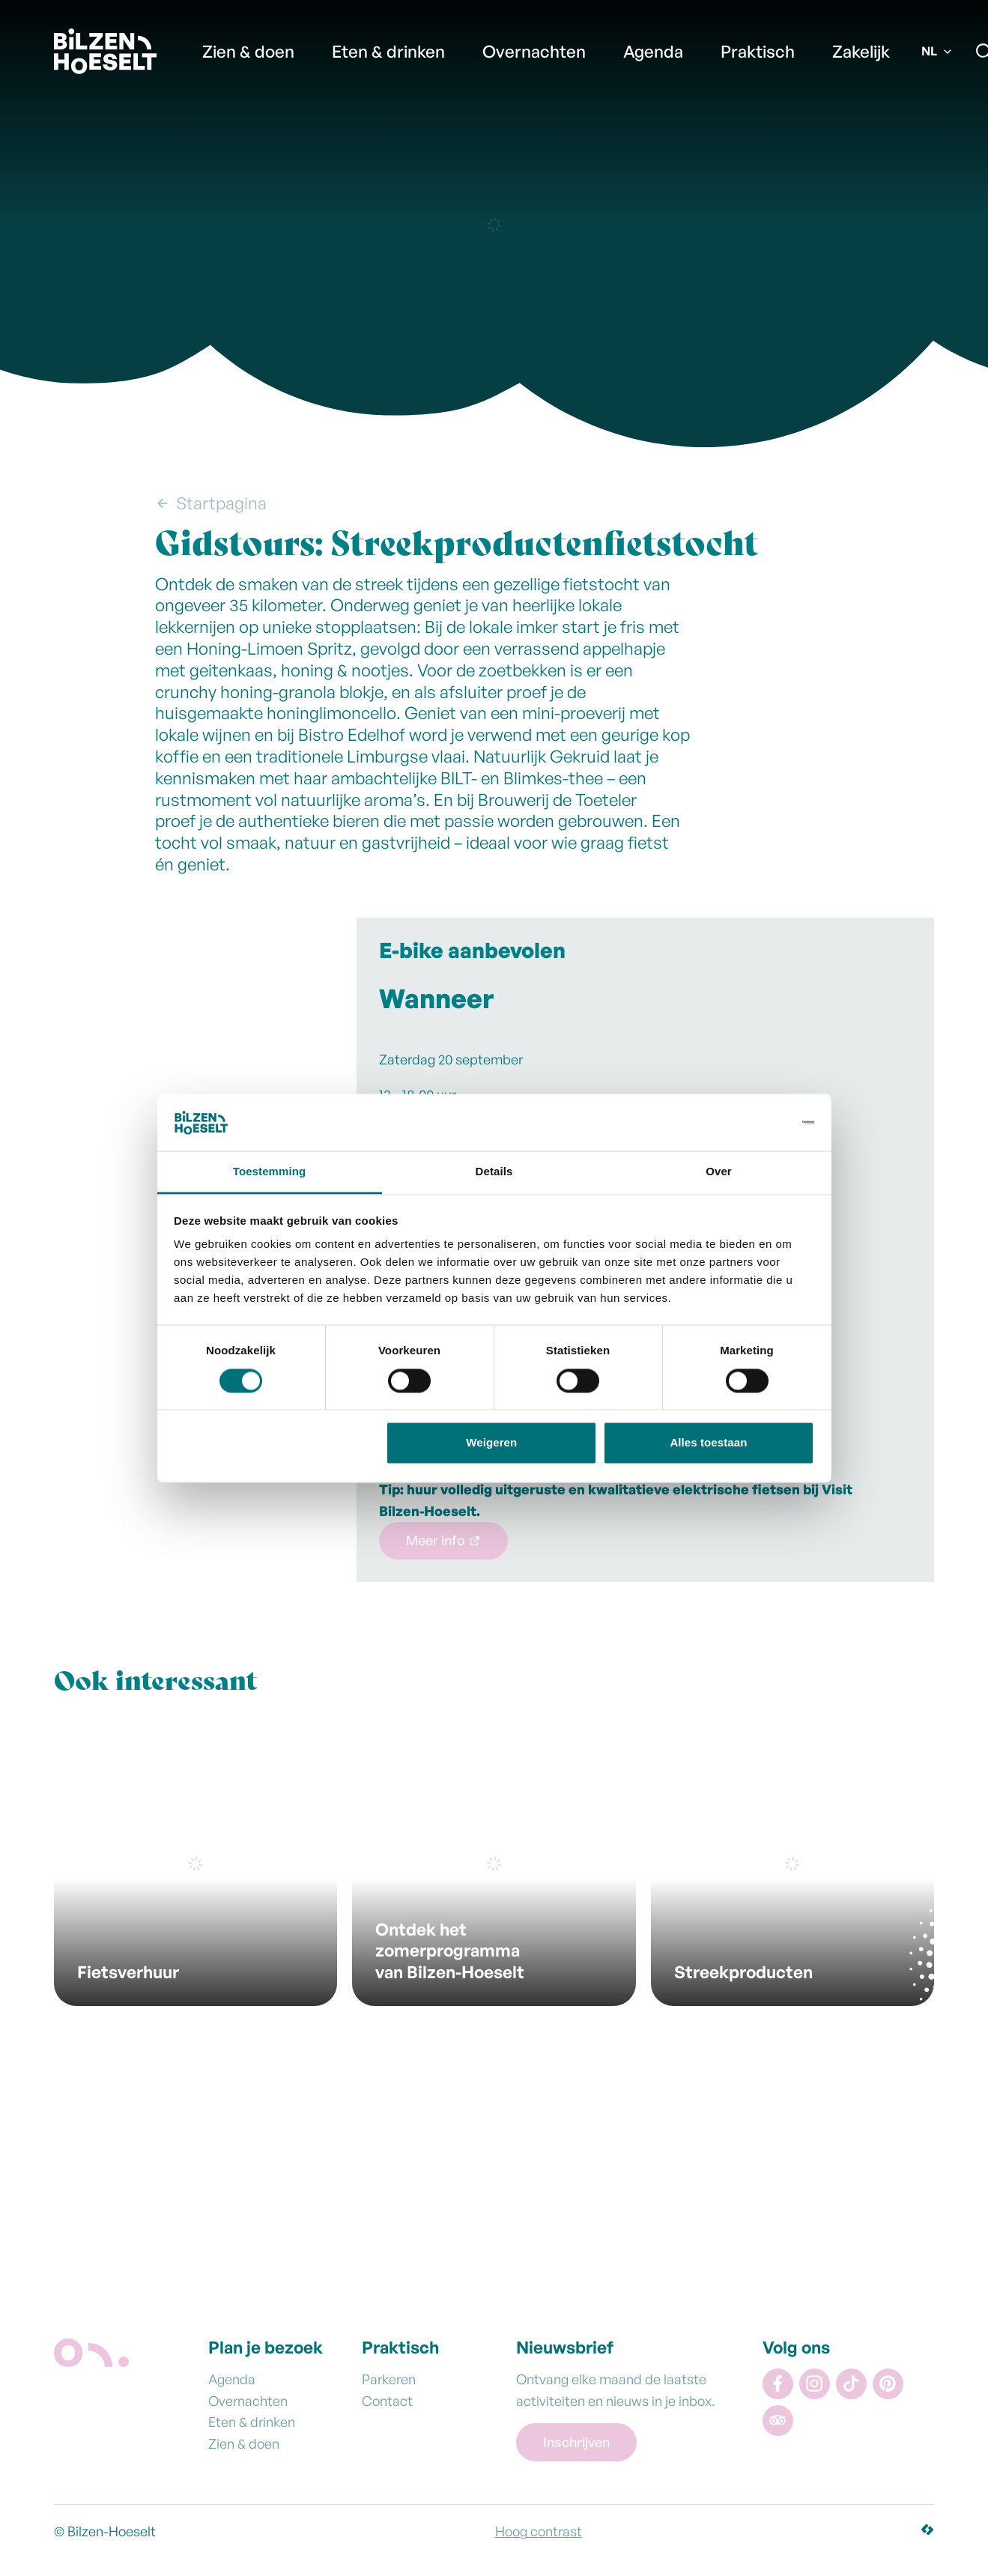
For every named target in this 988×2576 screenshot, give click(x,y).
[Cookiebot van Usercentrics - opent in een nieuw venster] (748, 1122)
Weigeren (491, 1443)
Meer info (435, 1540)
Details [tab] (494, 1172)
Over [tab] (719, 1172)
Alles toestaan (708, 1443)
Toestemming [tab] (269, 1172)
